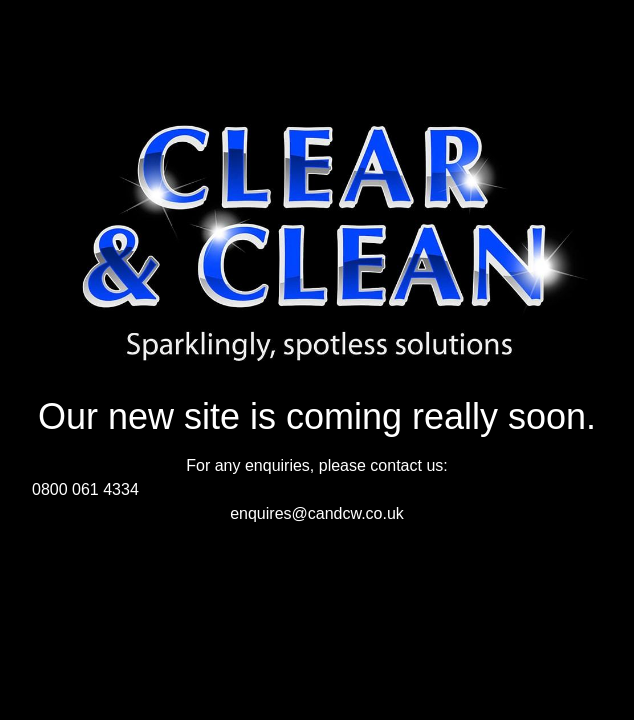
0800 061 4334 (85, 489)
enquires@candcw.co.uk (317, 513)
